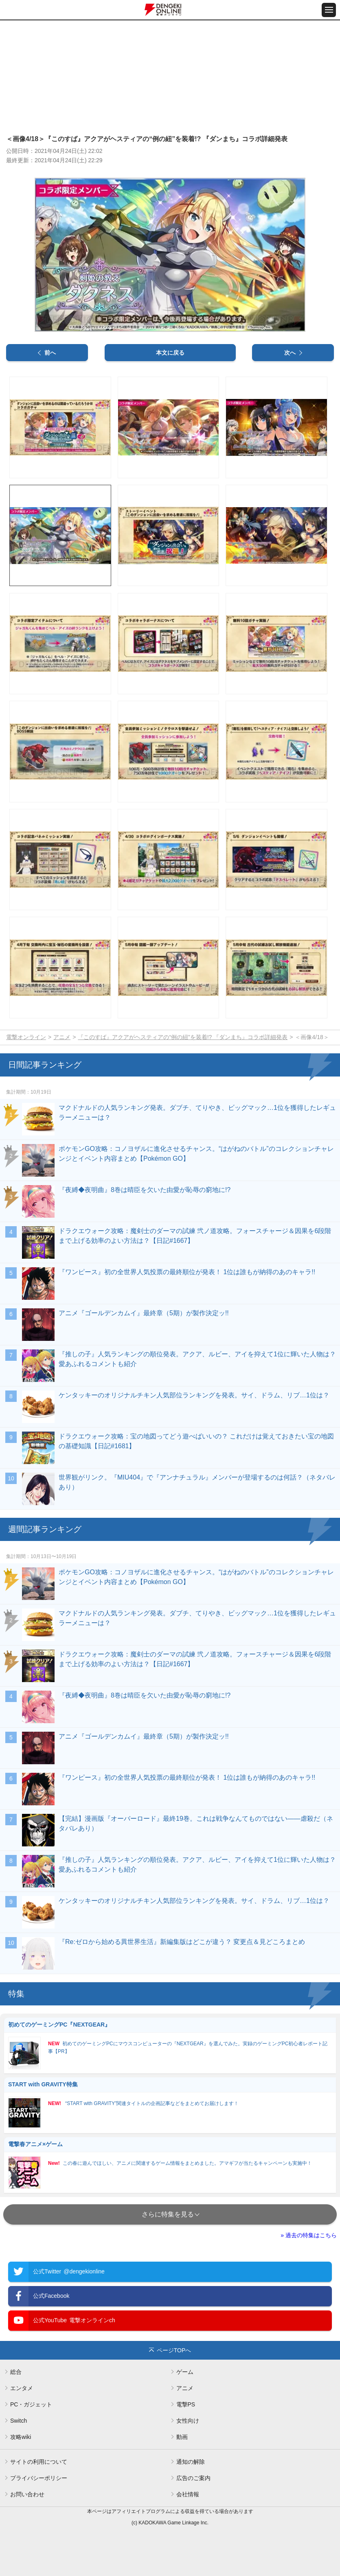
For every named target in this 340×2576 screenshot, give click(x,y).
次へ (290, 352)
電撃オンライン (26, 1037)
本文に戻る (170, 352)
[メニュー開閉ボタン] (329, 10)
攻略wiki (20, 2437)
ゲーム (184, 2372)
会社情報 (187, 2494)
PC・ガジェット (31, 2404)
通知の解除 (190, 2461)
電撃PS (185, 2404)
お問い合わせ (27, 2494)
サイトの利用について (38, 2461)
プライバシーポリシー (38, 2478)
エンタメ (21, 2388)
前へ (50, 352)
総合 (16, 2372)
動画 (182, 2437)
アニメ (61, 1037)
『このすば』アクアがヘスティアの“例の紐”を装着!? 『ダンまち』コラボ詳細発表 (182, 1037)
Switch (18, 2420)
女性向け (187, 2420)
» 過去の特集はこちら (309, 2235)
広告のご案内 (193, 2478)
